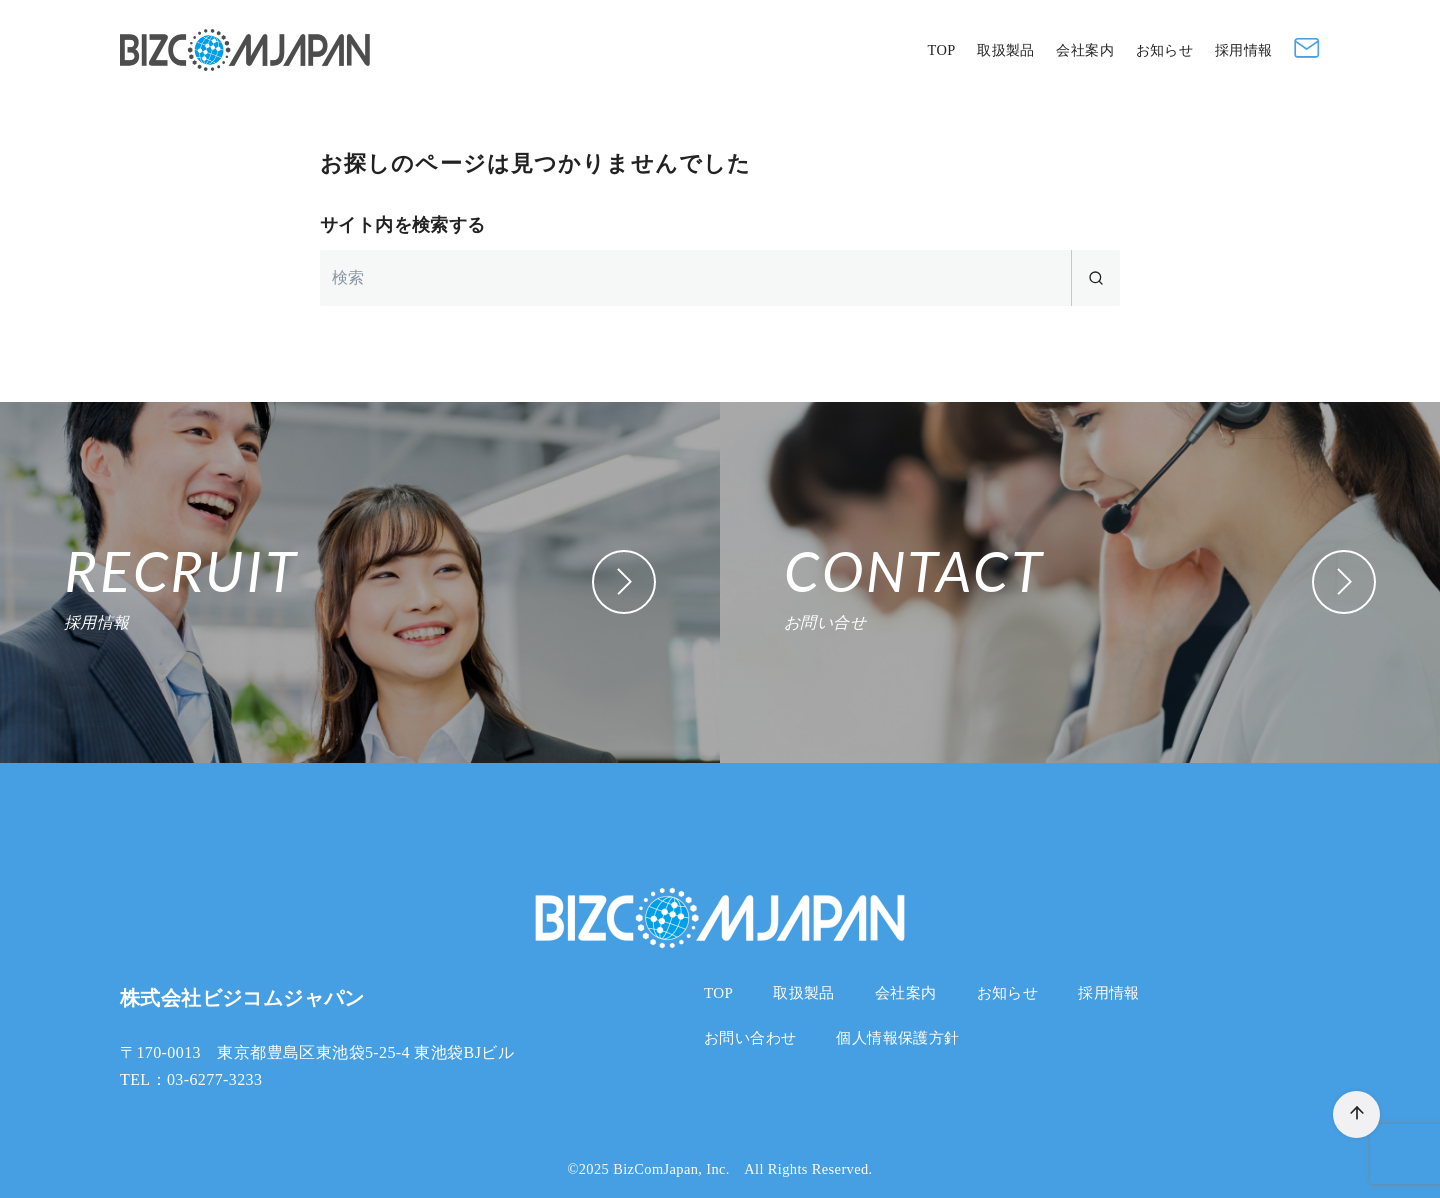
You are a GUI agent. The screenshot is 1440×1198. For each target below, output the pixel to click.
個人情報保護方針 (897, 1038)
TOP (941, 50)
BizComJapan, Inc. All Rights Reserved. (742, 1169)
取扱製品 (1006, 50)
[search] (1095, 278)
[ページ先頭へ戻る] (1356, 1114)
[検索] (720, 278)
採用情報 (1244, 50)
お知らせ (1165, 50)
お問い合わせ (750, 1038)
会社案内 (1085, 50)
